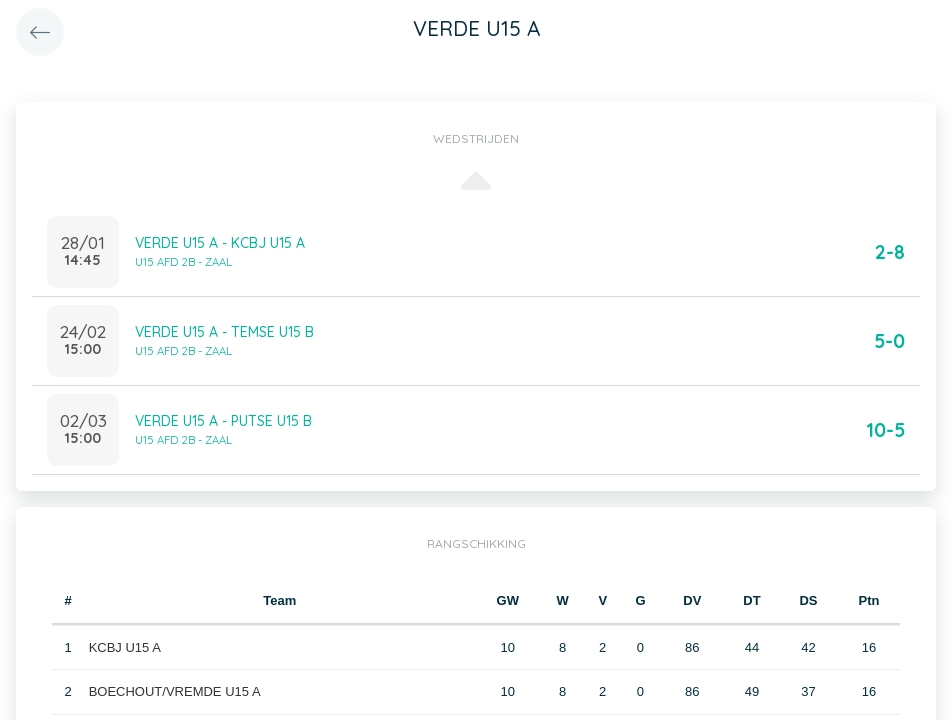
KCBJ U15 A (125, 647)
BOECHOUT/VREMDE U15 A (175, 691)
